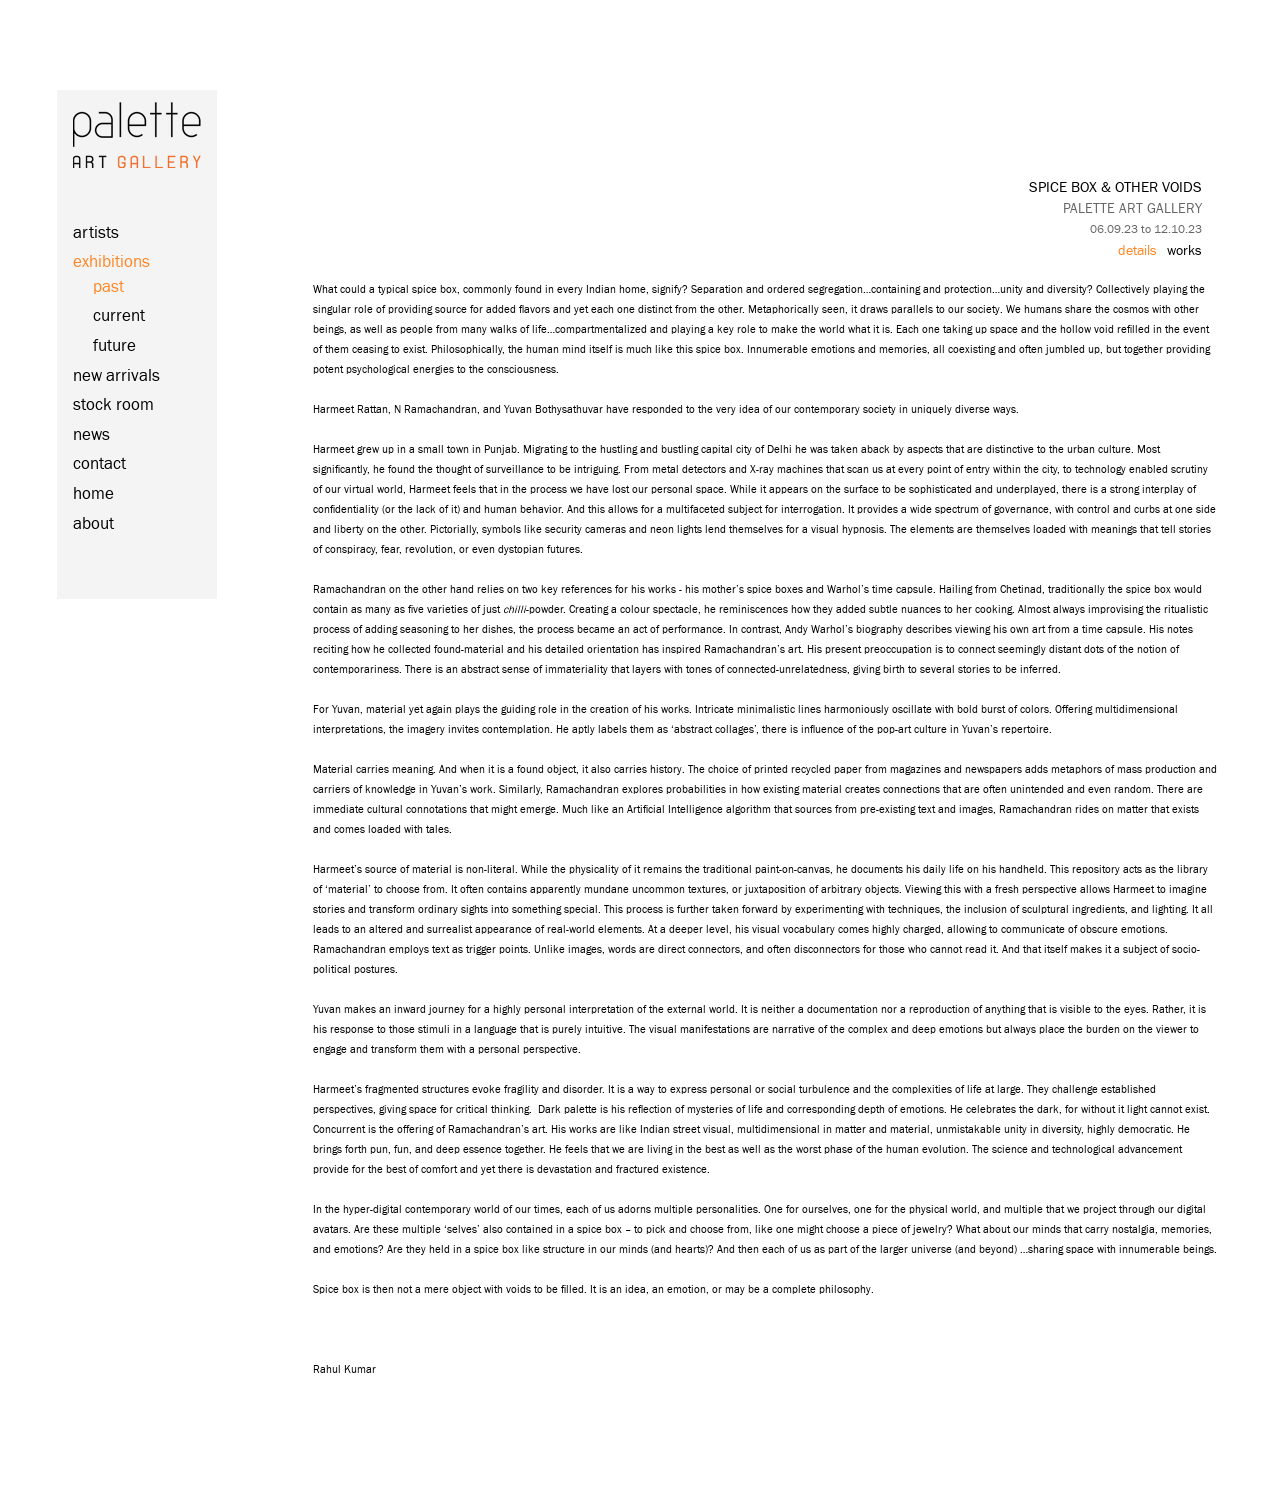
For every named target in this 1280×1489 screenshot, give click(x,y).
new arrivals (116, 376)
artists (96, 233)
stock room (113, 405)
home (93, 494)
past (108, 287)
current (119, 316)
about (93, 524)
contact (99, 464)
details (1137, 251)
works (1184, 251)
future (114, 346)
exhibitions (111, 262)
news (91, 435)
